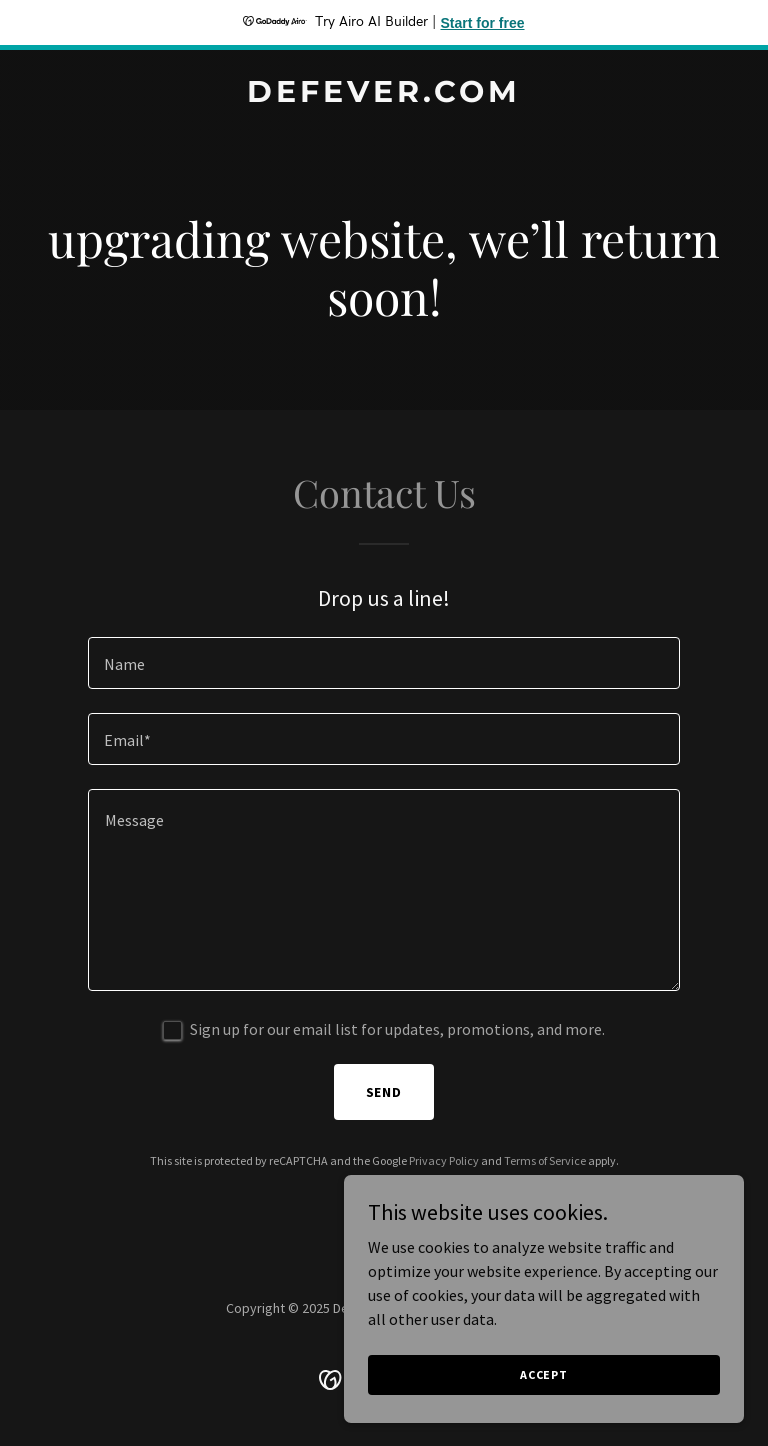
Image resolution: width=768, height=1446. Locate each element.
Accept (544, 1374)
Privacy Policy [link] (444, 1160)
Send (384, 1092)
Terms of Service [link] (545, 1160)
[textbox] (384, 663)
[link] (384, 96)
